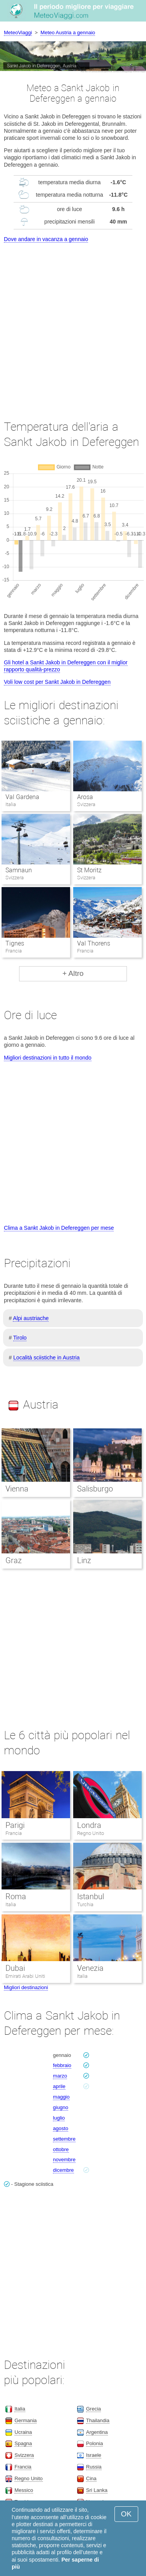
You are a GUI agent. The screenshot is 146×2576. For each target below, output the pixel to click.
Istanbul (90, 1896)
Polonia (94, 2443)
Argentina (97, 2432)
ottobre (61, 2149)
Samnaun (18, 870)
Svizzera (24, 2455)
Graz (13, 1560)
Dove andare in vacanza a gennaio (46, 239)
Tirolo (20, 1338)
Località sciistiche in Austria (46, 1357)
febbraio (62, 2065)
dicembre (63, 2170)
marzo (60, 2076)
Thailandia (97, 2420)
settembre (64, 2139)
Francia (13, 1833)
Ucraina (23, 2432)
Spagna (23, 2443)
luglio (59, 2118)
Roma (15, 1896)
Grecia (93, 2409)
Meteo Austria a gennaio (67, 32)
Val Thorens (93, 943)
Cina (91, 2478)
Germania (25, 2420)
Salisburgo (95, 1488)
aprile (59, 2086)
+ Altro (72, 973)
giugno (60, 2107)
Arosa (85, 797)
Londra (89, 1825)
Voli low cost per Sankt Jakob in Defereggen (57, 682)
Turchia (85, 1904)
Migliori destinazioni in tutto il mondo (47, 1058)
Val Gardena (22, 797)
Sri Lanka (96, 2490)
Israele (93, 2455)
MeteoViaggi (18, 32)
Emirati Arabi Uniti (25, 1976)
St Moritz (89, 870)
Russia (94, 2467)
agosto (60, 2128)
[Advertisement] (73, 324)
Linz (84, 1560)
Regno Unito (90, 1833)
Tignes (14, 943)
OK (126, 2514)
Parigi (15, 1825)
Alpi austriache (31, 1318)
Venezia (90, 1968)
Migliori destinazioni (26, 1987)
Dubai (15, 1968)
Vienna (16, 1488)
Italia (10, 1904)
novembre (64, 2159)
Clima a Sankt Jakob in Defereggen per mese (59, 1228)
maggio (61, 2097)
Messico (23, 2490)
